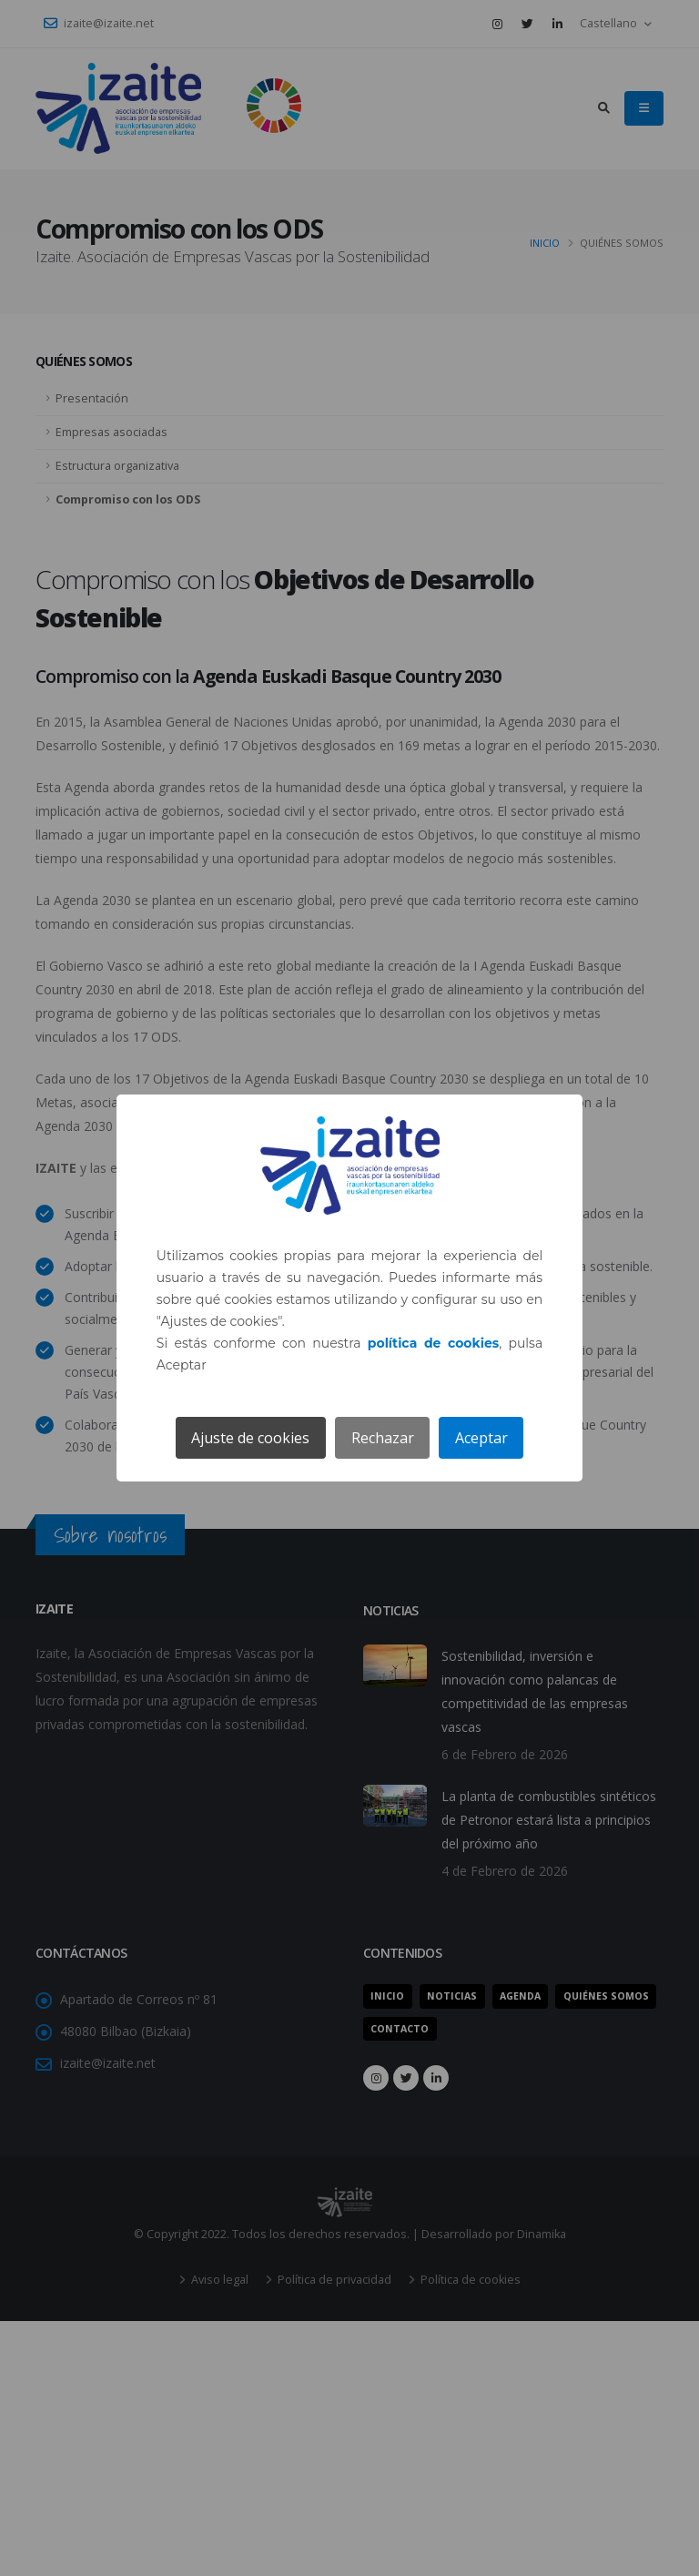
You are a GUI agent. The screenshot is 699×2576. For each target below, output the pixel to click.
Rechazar (382, 1438)
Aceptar (481, 1438)
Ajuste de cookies (250, 1438)
